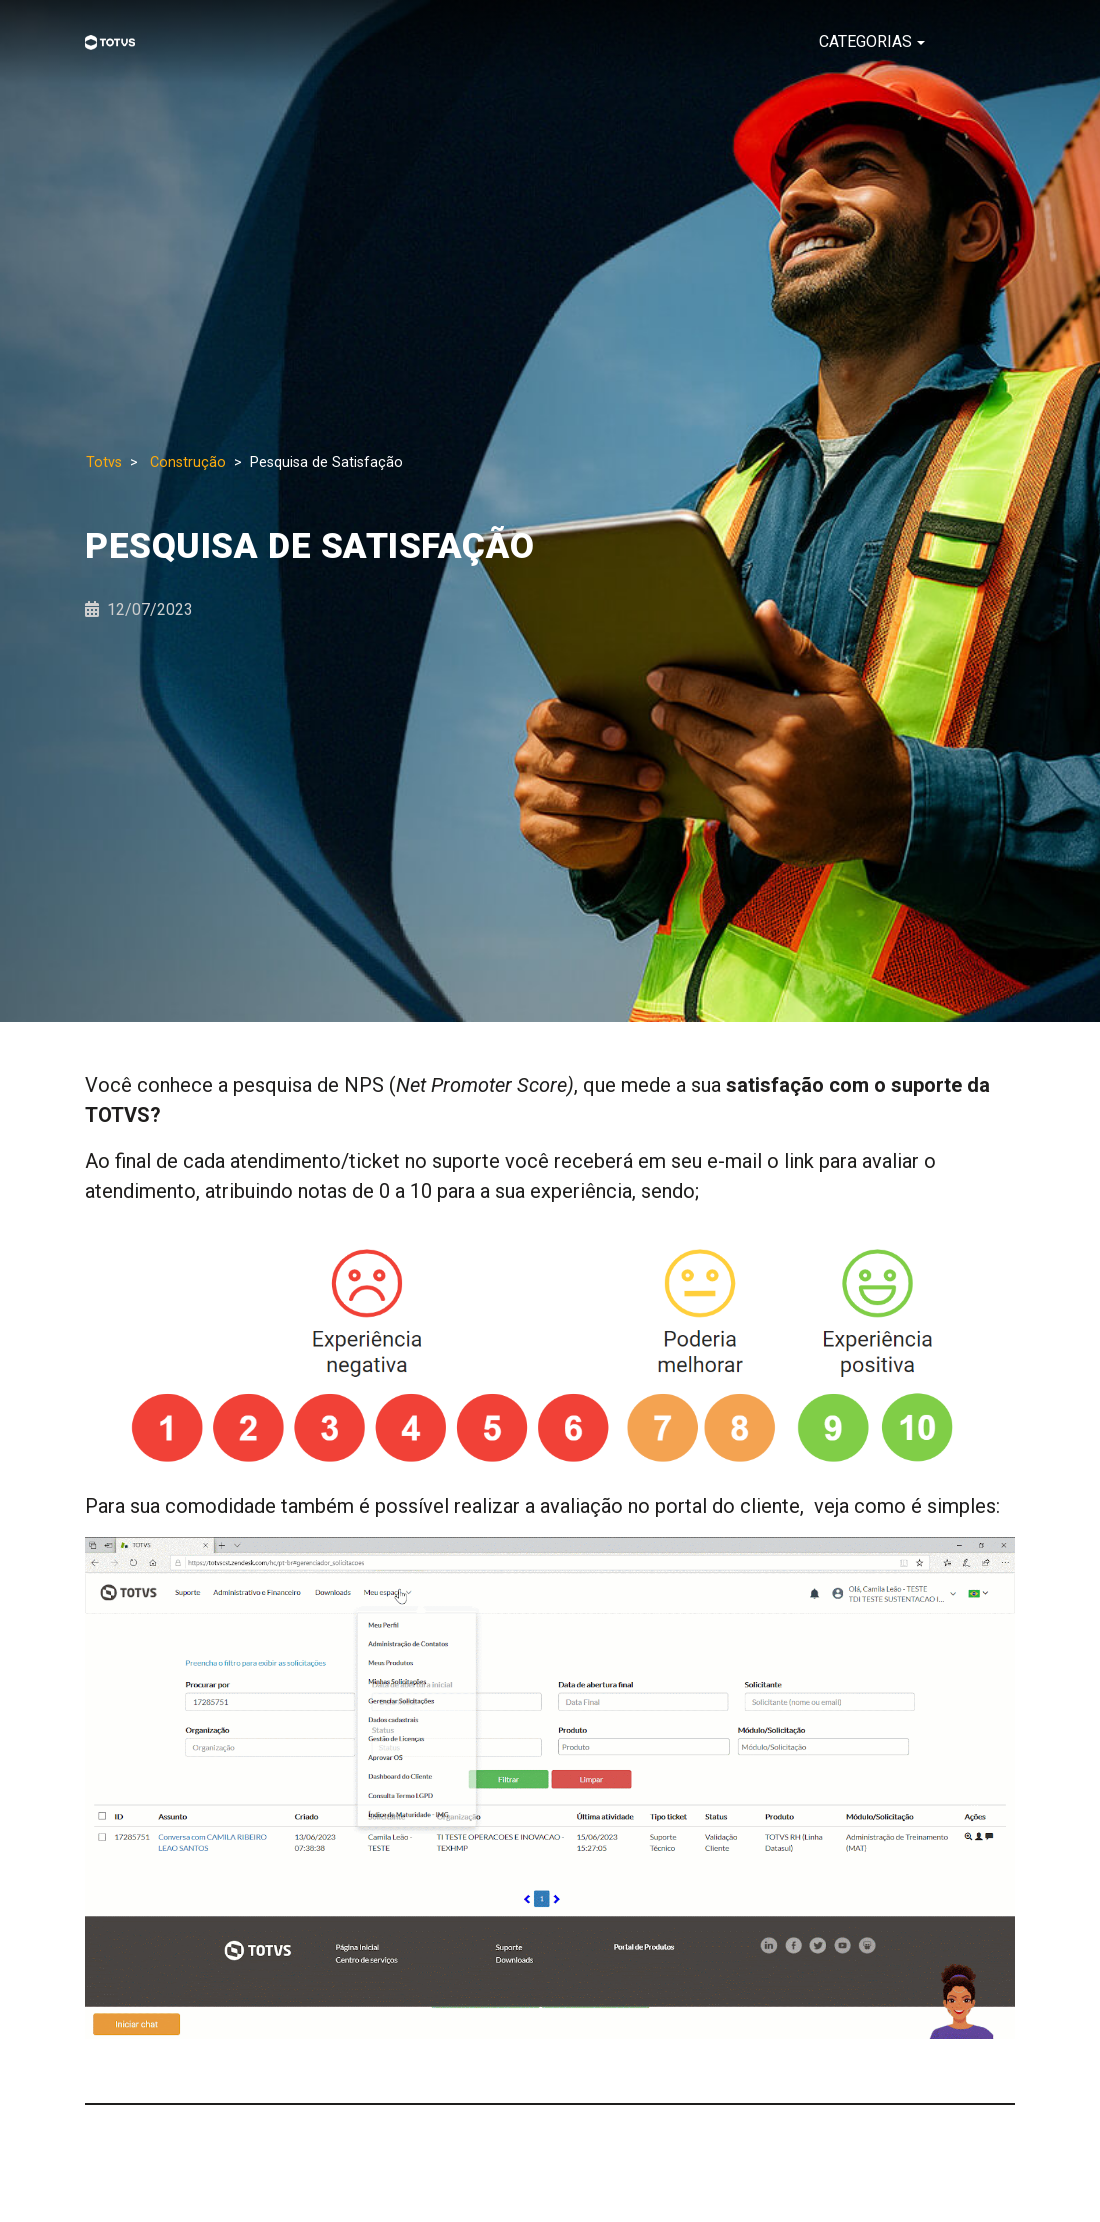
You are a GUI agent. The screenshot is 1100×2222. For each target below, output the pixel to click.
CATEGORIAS (865, 41)
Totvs (104, 462)
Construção (188, 462)
